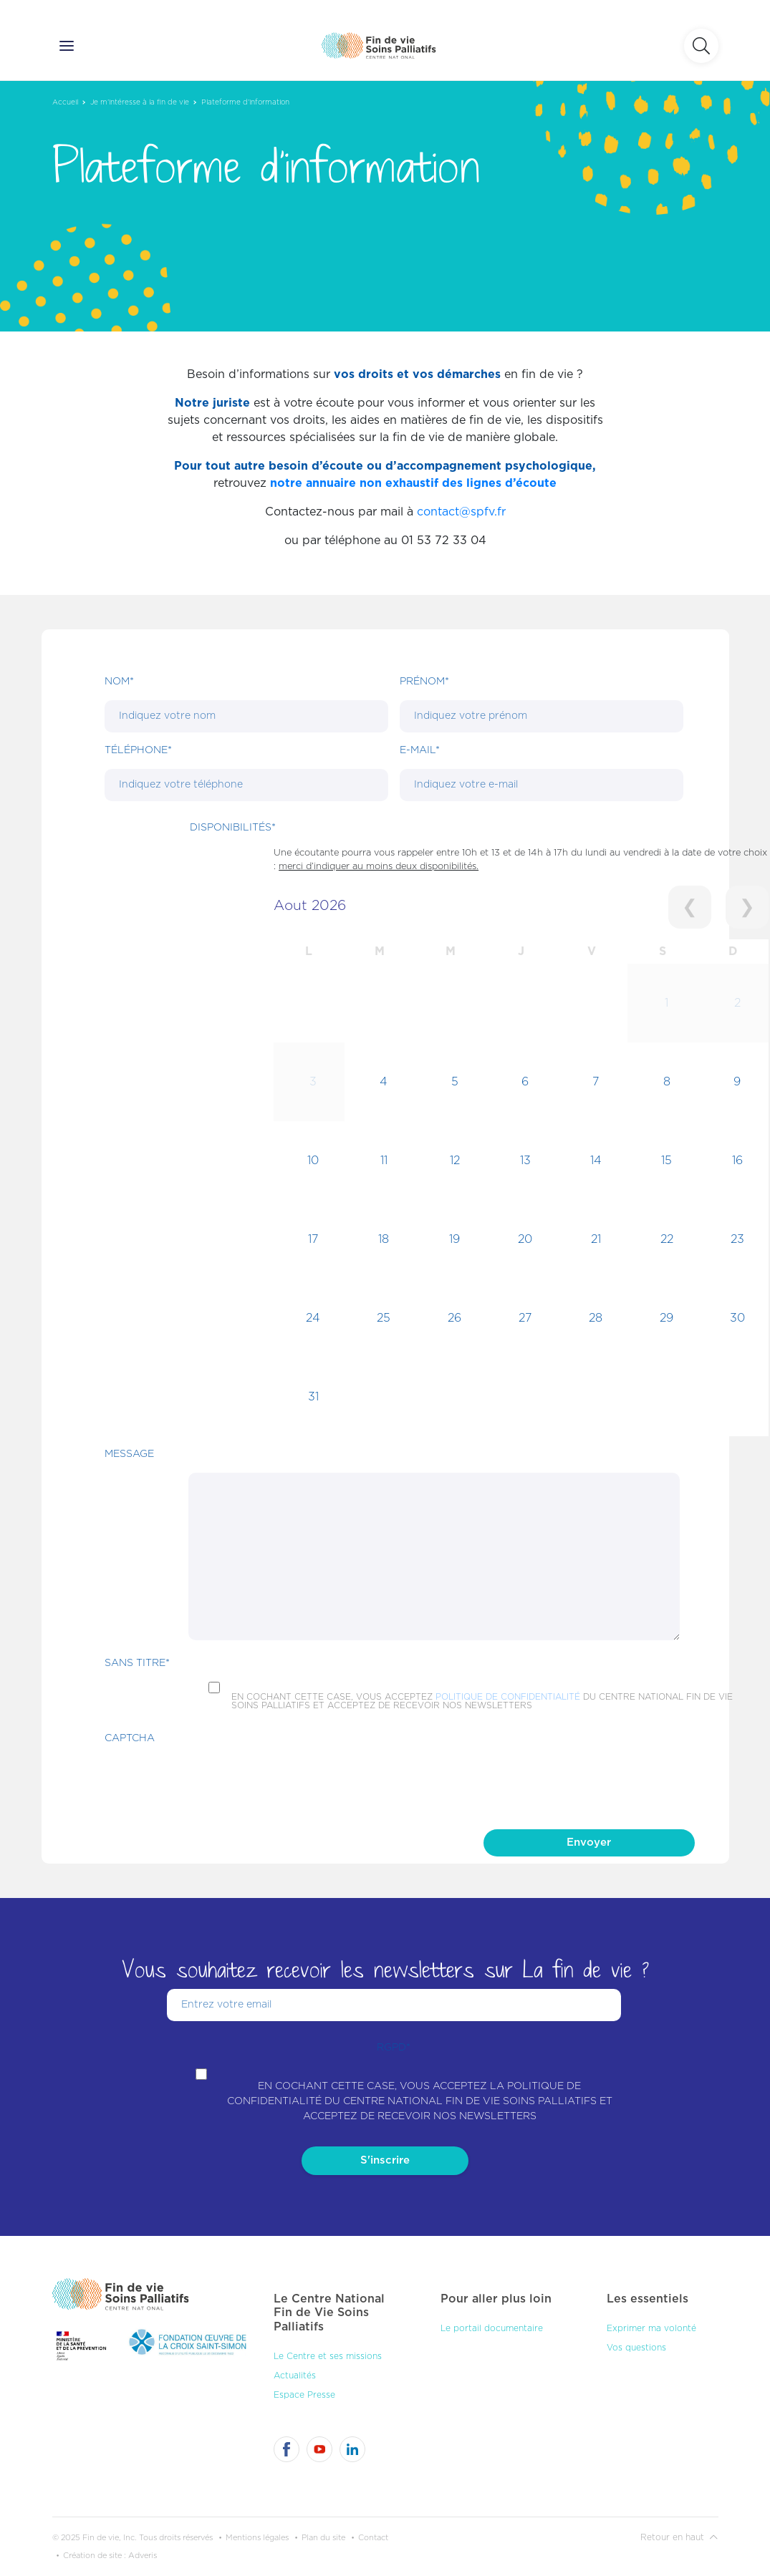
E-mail (420, 750)
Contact (373, 2538)
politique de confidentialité (507, 1697)
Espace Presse (304, 2395)
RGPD (393, 2048)
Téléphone (138, 750)
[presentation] (213, 1785)
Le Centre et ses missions (328, 2356)
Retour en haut (679, 2537)
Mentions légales (257, 2538)
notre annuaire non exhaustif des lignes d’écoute (413, 483)
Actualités (295, 2375)
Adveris (142, 2556)
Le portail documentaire (492, 2328)
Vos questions (636, 2347)
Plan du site (323, 2538)
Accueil (65, 102)
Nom (119, 682)
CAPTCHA (130, 1738)
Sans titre (137, 1663)
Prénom (424, 682)
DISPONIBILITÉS (233, 828)
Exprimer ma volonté (651, 2328)
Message (129, 1454)
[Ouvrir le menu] (66, 46)
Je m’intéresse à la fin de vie (139, 102)
